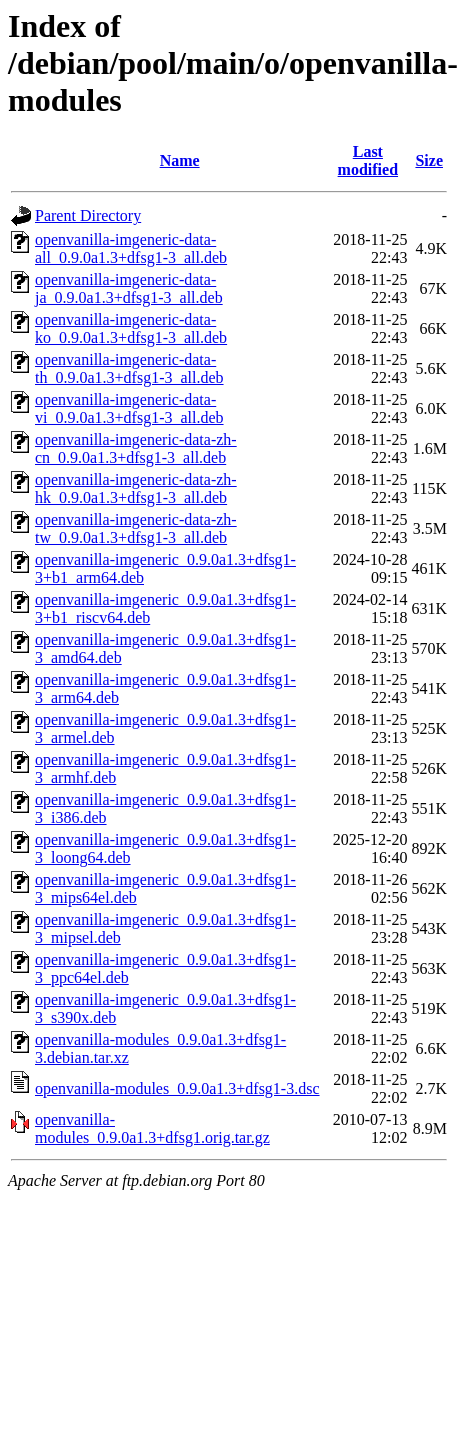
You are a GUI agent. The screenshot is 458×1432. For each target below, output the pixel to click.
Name (180, 160)
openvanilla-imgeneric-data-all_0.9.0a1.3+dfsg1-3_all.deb (131, 248)
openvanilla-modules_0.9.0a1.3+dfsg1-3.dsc (177, 1088)
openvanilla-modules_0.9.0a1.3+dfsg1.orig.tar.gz (152, 1128)
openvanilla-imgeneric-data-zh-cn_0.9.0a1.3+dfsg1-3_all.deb (136, 448)
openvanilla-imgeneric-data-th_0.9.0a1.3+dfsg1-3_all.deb (129, 368)
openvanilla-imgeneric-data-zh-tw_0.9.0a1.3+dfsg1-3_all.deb (136, 528)
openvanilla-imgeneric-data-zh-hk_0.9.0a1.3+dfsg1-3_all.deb (136, 488)
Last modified (368, 160)
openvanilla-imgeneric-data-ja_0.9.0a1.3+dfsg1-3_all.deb (129, 288)
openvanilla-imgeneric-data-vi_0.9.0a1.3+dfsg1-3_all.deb (129, 408)
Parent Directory (88, 215)
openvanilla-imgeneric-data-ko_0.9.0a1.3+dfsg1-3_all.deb (131, 328)
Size (429, 160)
